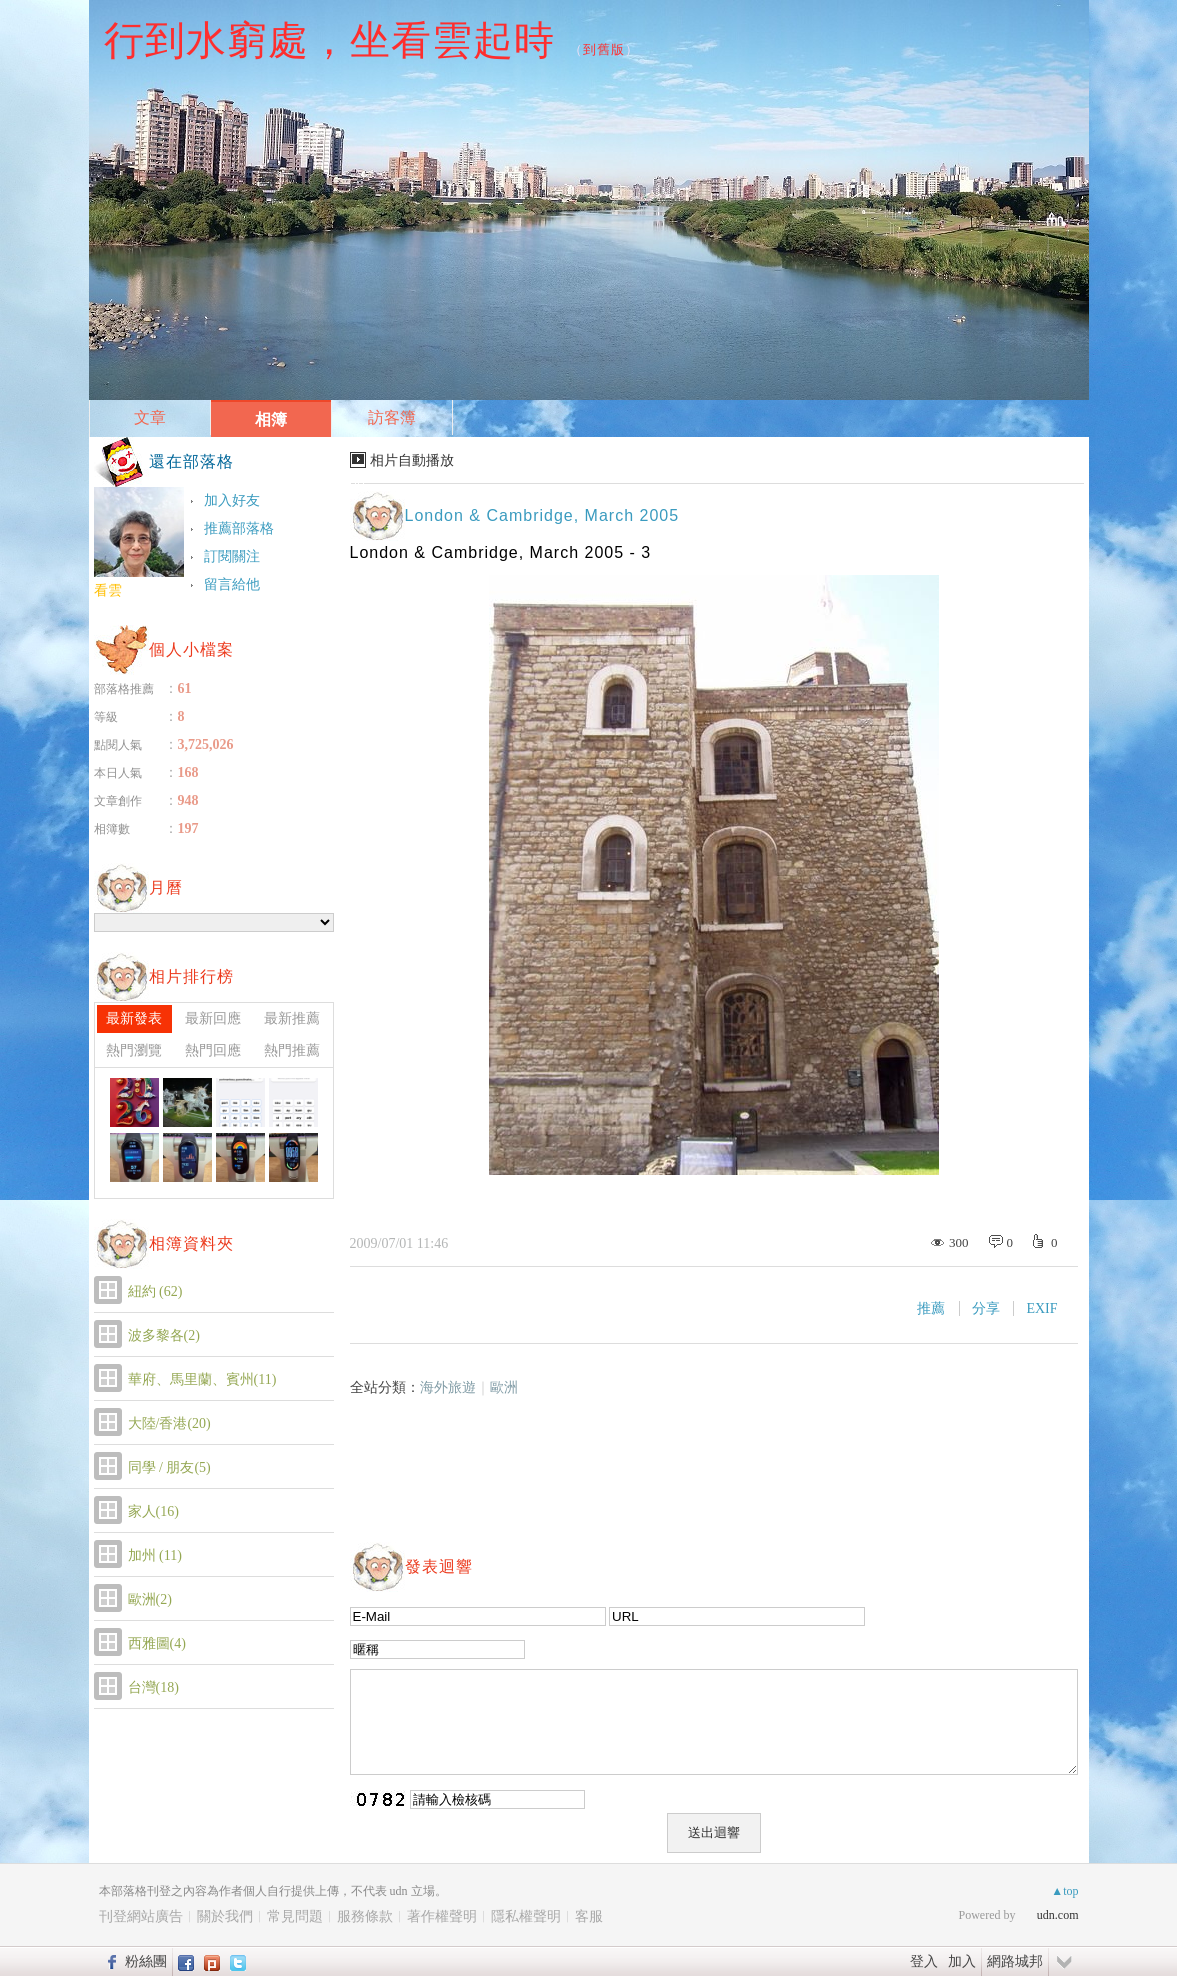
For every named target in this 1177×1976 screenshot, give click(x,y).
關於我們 (225, 1916)
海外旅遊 (448, 1387)
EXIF (1041, 1308)
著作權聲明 (442, 1916)
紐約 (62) (155, 1291)
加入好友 (232, 500)
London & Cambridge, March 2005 (542, 515)
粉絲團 (146, 1961)
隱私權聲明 (526, 1916)
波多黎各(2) (164, 1335)
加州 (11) (155, 1555)
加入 (962, 1961)
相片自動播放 (412, 460)
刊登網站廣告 (141, 1916)
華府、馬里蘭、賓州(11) (202, 1379)
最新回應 (213, 1018)
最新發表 (134, 1018)
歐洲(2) (150, 1599)
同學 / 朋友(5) (169, 1467)
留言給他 (232, 584)
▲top (1064, 1891)
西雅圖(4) (157, 1643)
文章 (150, 417)
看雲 (108, 590)
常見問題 (295, 1916)
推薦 (931, 1308)
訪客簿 (392, 417)
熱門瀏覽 (134, 1050)
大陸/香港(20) (169, 1423)
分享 (986, 1308)
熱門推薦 (292, 1050)
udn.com (1058, 1915)
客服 (589, 1916)
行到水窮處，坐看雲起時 (329, 40)
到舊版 (604, 49)
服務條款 (365, 1916)
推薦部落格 (239, 528)
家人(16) (153, 1511)
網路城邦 (1015, 1961)
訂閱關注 (232, 556)
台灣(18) (153, 1687)
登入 (924, 1961)
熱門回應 (213, 1050)
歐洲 (504, 1387)
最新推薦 (292, 1018)
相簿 (271, 419)
